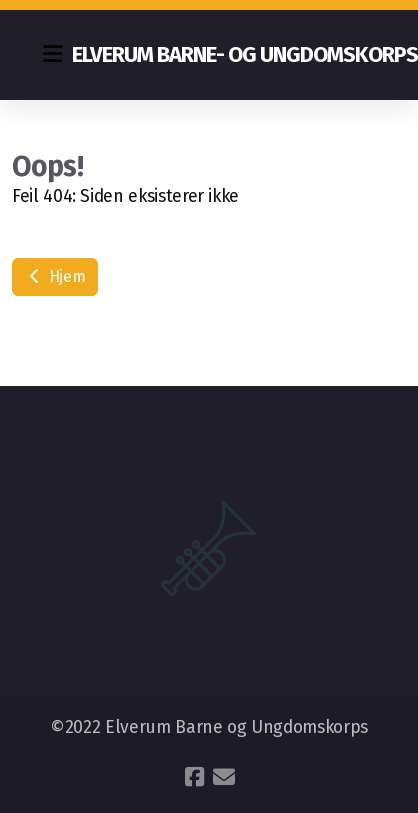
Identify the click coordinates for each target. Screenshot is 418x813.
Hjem (55, 276)
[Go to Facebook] (194, 777)
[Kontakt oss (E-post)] (224, 777)
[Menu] (52, 55)
